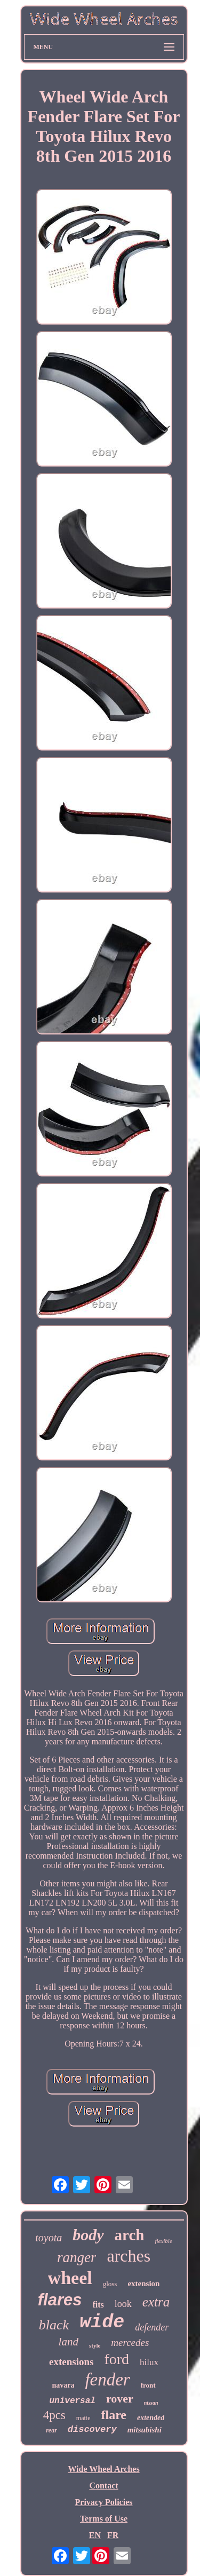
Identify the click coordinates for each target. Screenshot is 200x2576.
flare (113, 2415)
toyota (48, 2237)
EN (95, 2535)
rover (119, 2398)
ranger (77, 2257)
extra (156, 2302)
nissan (151, 2403)
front (148, 2385)
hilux (149, 2362)
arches (128, 2255)
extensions (71, 2361)
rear (51, 2430)
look (123, 2303)
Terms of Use (103, 2518)
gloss (110, 2284)
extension (143, 2283)
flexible (163, 2241)
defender (152, 2327)
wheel (70, 2278)
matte (83, 2418)
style (94, 2345)
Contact (103, 2485)
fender (107, 2379)
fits (98, 2304)
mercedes (130, 2342)
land (68, 2341)
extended (150, 2418)
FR (112, 2535)
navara (63, 2385)
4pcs (54, 2415)
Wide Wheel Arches (103, 2469)
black (54, 2325)
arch (130, 2234)
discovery (92, 2429)
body (88, 2234)
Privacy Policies (104, 2502)
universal (72, 2401)
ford (116, 2359)
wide (101, 2322)
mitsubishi (144, 2429)
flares (60, 2299)
